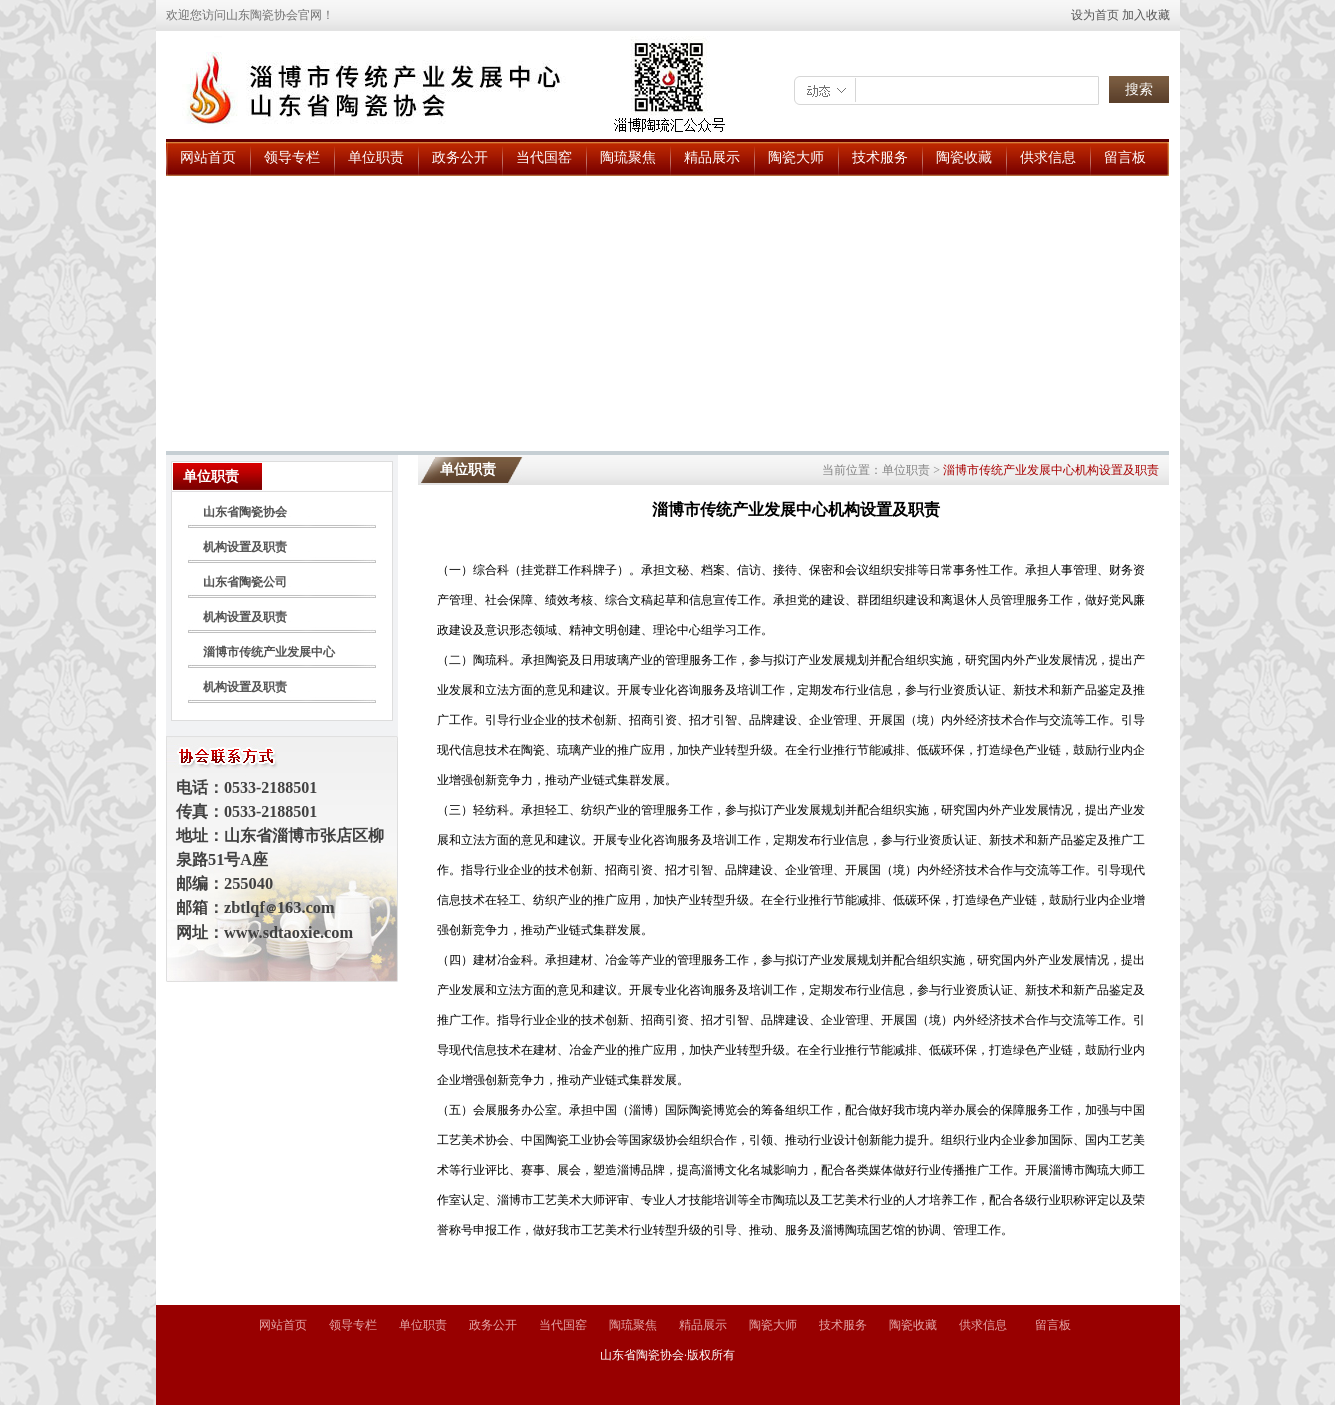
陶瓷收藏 (964, 157)
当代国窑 (544, 157)
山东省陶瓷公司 (245, 582)
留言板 (1125, 157)
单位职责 (376, 157)
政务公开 (460, 157)
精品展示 (712, 157)
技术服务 (880, 157)
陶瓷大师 (796, 157)
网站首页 (208, 157)
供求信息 (1048, 157)
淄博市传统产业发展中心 (269, 652)
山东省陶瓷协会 (245, 512)
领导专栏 (292, 157)
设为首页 (1095, 15)
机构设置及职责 (245, 547)
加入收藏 (1146, 15)
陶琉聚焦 (628, 157)
